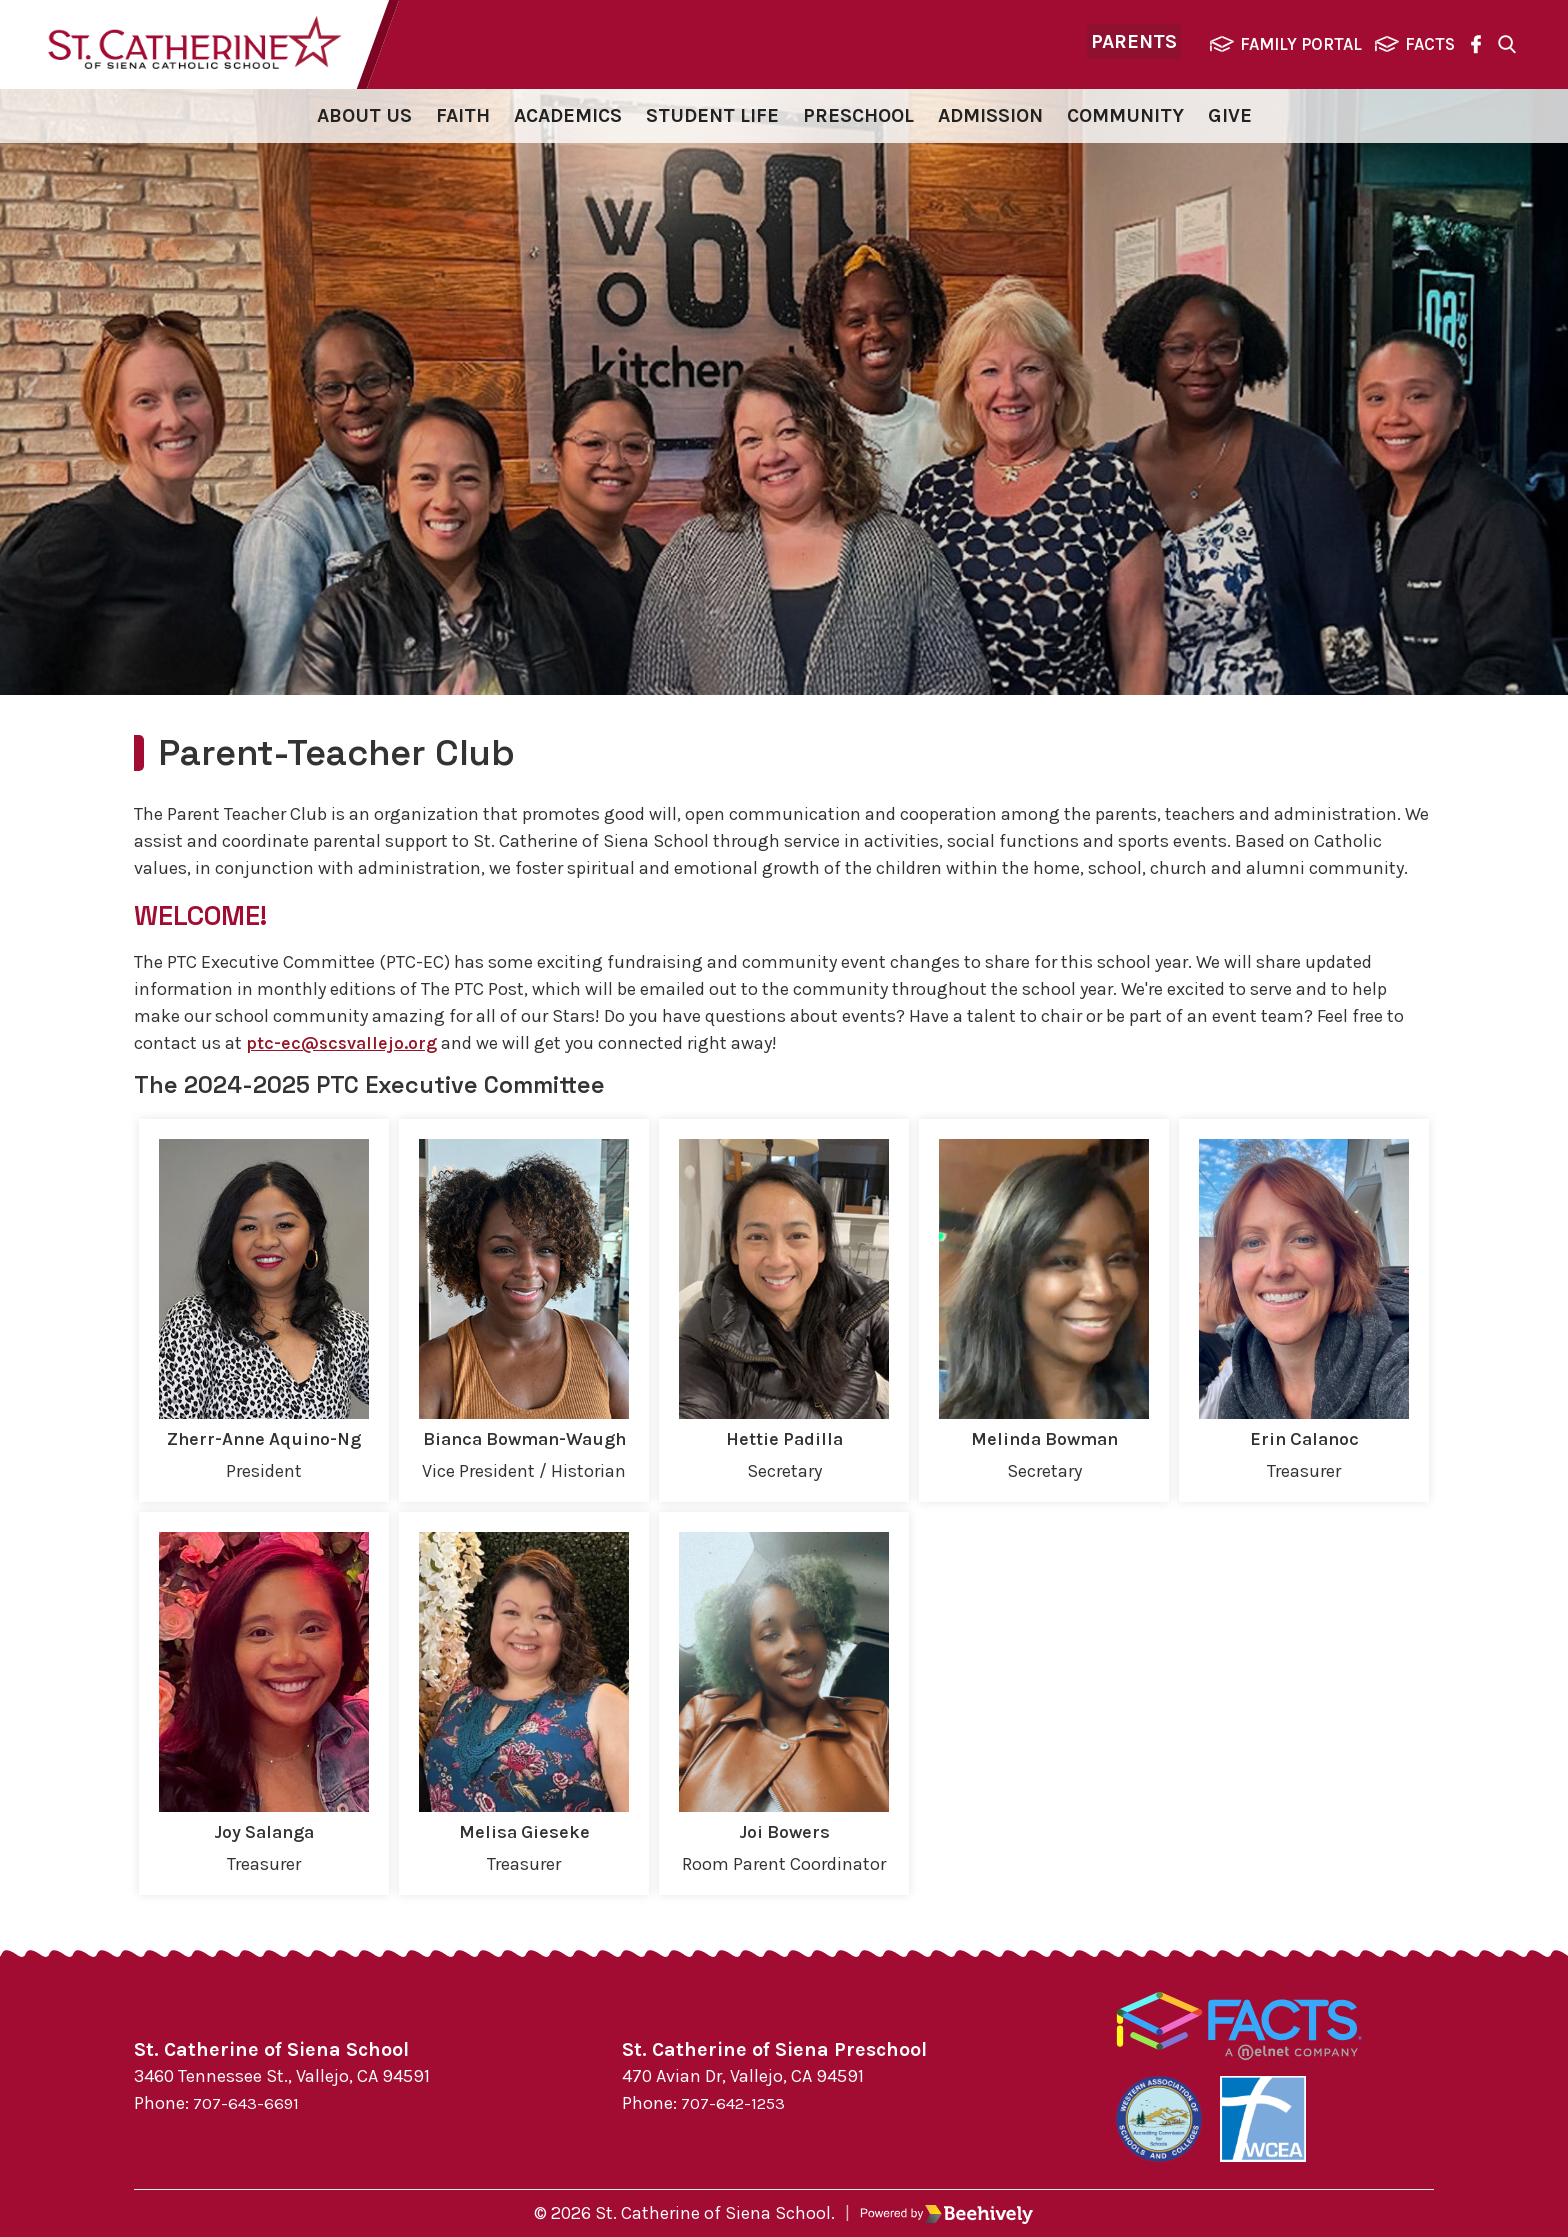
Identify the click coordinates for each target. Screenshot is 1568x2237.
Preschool (858, 119)
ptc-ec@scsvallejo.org (346, 1047)
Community (1125, 119)
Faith (463, 119)
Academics (568, 119)
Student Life (712, 119)
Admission (990, 119)
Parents (1134, 45)
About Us (364, 119)
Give (1230, 119)
